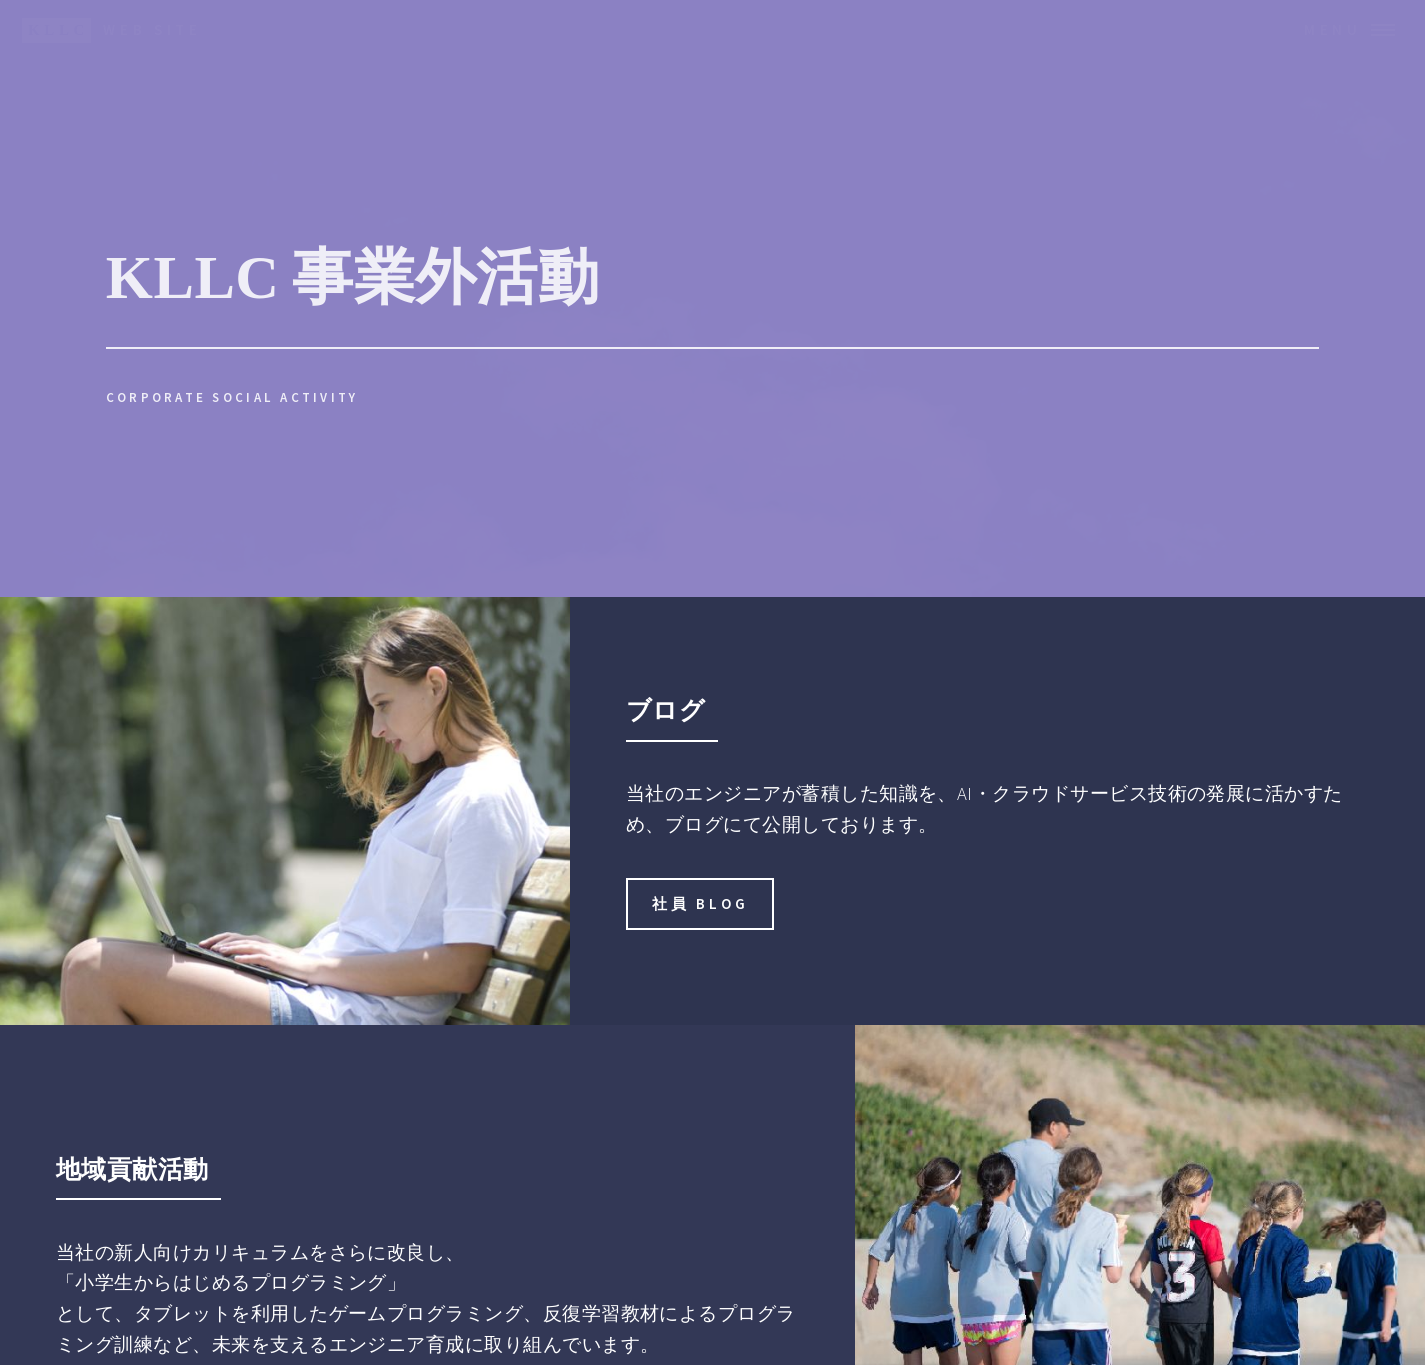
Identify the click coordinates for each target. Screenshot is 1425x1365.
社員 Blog (700, 903)
